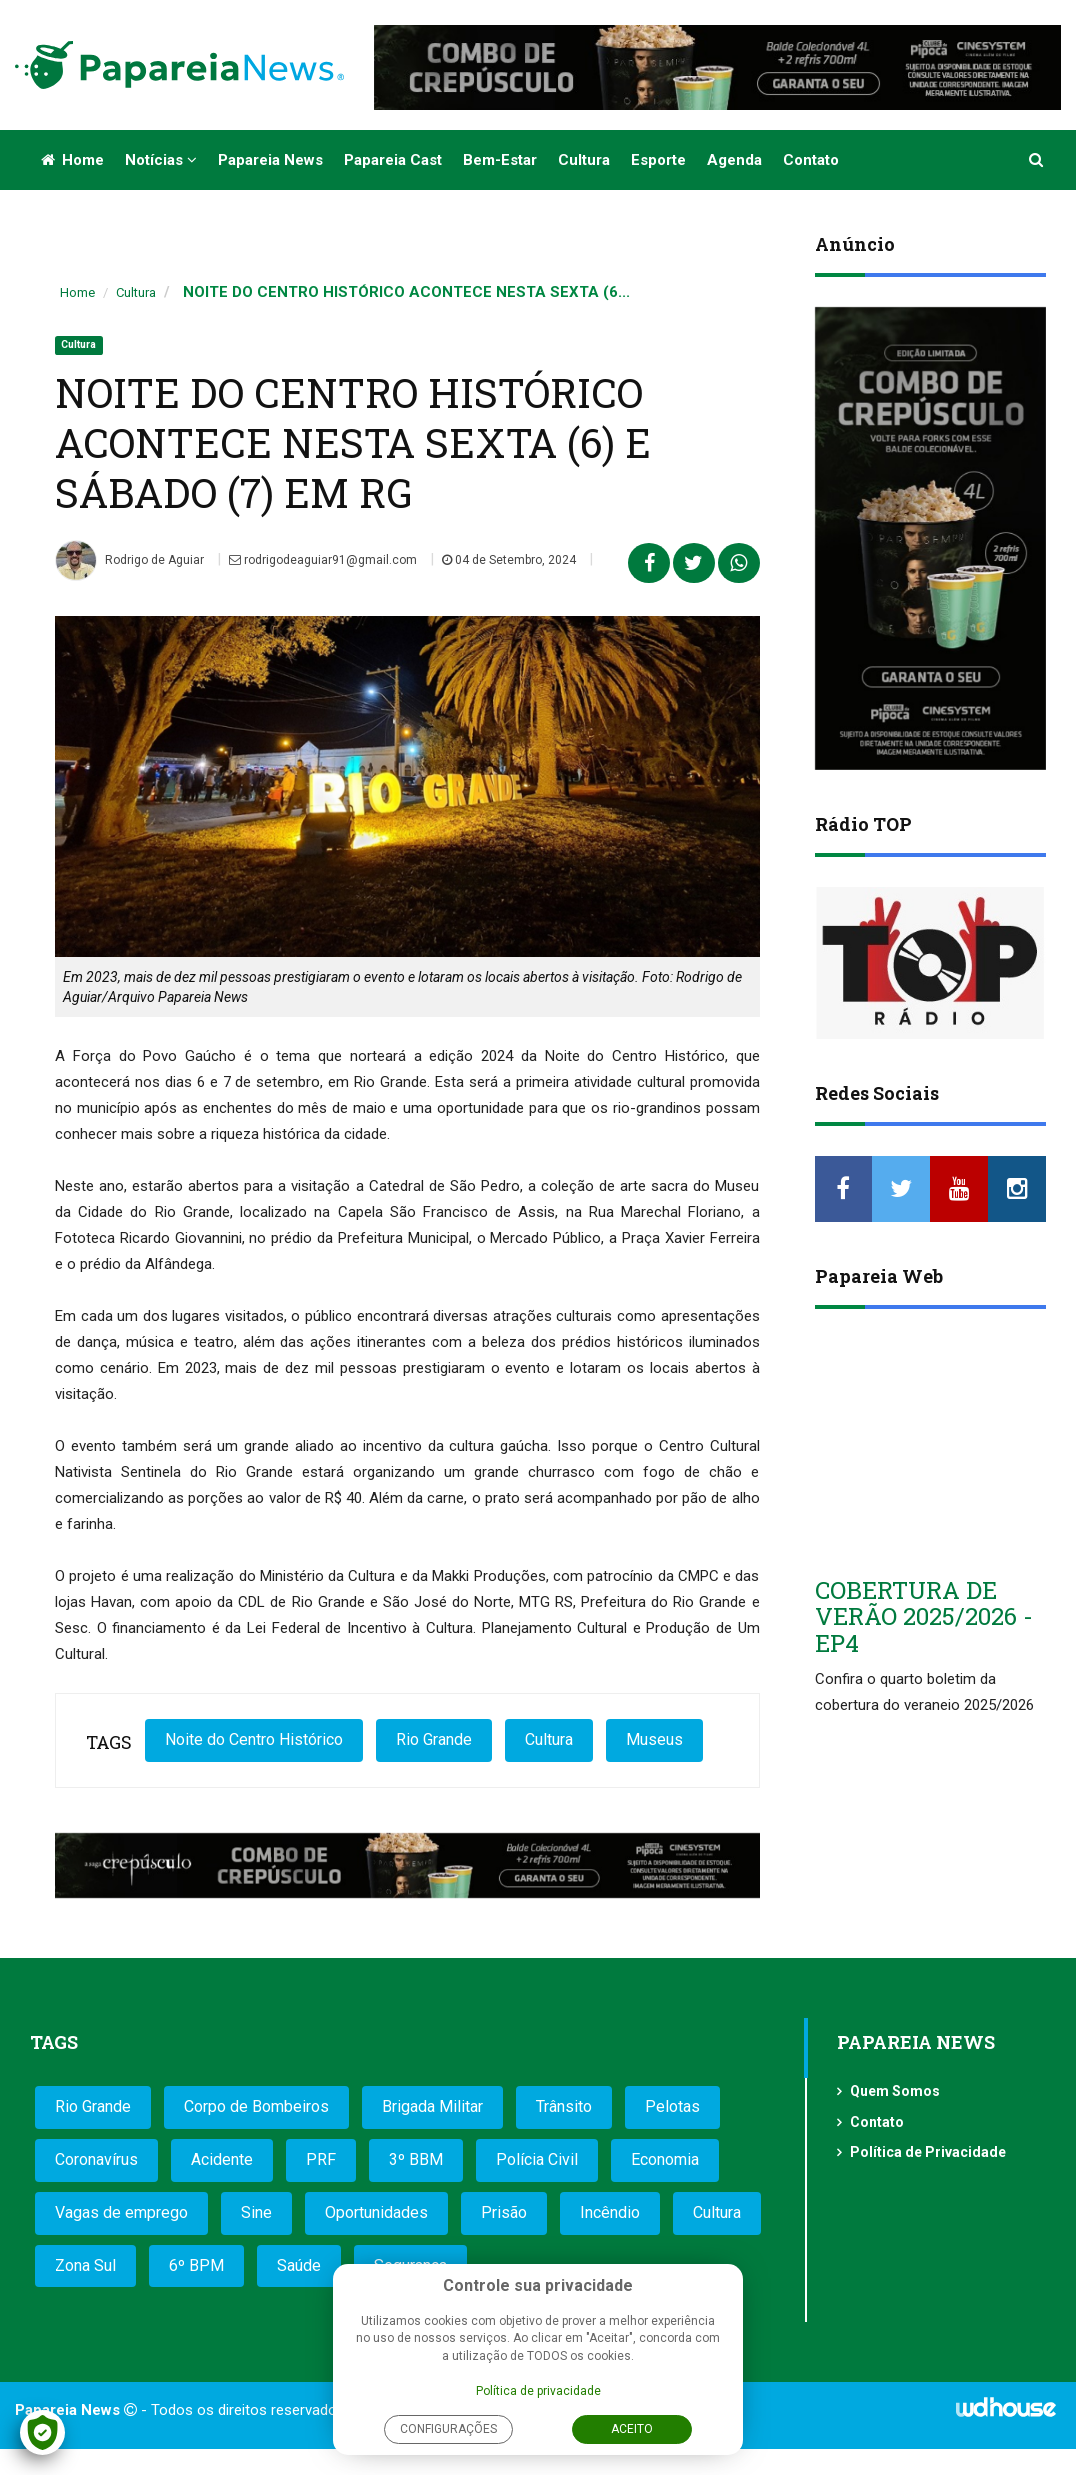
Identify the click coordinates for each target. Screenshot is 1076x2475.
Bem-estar (500, 160)
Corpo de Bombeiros (256, 2106)
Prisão (504, 2212)
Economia (665, 2159)
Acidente (222, 2159)
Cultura (584, 160)
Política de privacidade (538, 2391)
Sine (256, 2212)
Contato (811, 160)
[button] (1037, 160)
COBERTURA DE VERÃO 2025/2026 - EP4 (924, 1616)
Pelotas (672, 2106)
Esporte (658, 160)
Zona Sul (85, 2265)
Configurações (448, 2429)
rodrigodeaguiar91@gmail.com (323, 560)
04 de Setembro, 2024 (509, 560)
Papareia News (270, 160)
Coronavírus (96, 2159)
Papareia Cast (393, 160)
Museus (654, 1739)
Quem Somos (895, 2091)
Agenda (734, 160)
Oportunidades (376, 2212)
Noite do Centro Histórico (254, 1739)
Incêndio (610, 2212)
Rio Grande (434, 1739)
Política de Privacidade (928, 2152)
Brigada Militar (432, 2106)
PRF (321, 2159)
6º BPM (196, 2265)
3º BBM (416, 2159)
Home (72, 160)
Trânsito (564, 2106)
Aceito (632, 2429)
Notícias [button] (161, 160)
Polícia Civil (537, 2159)
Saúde (299, 2265)
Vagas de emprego (121, 2212)
